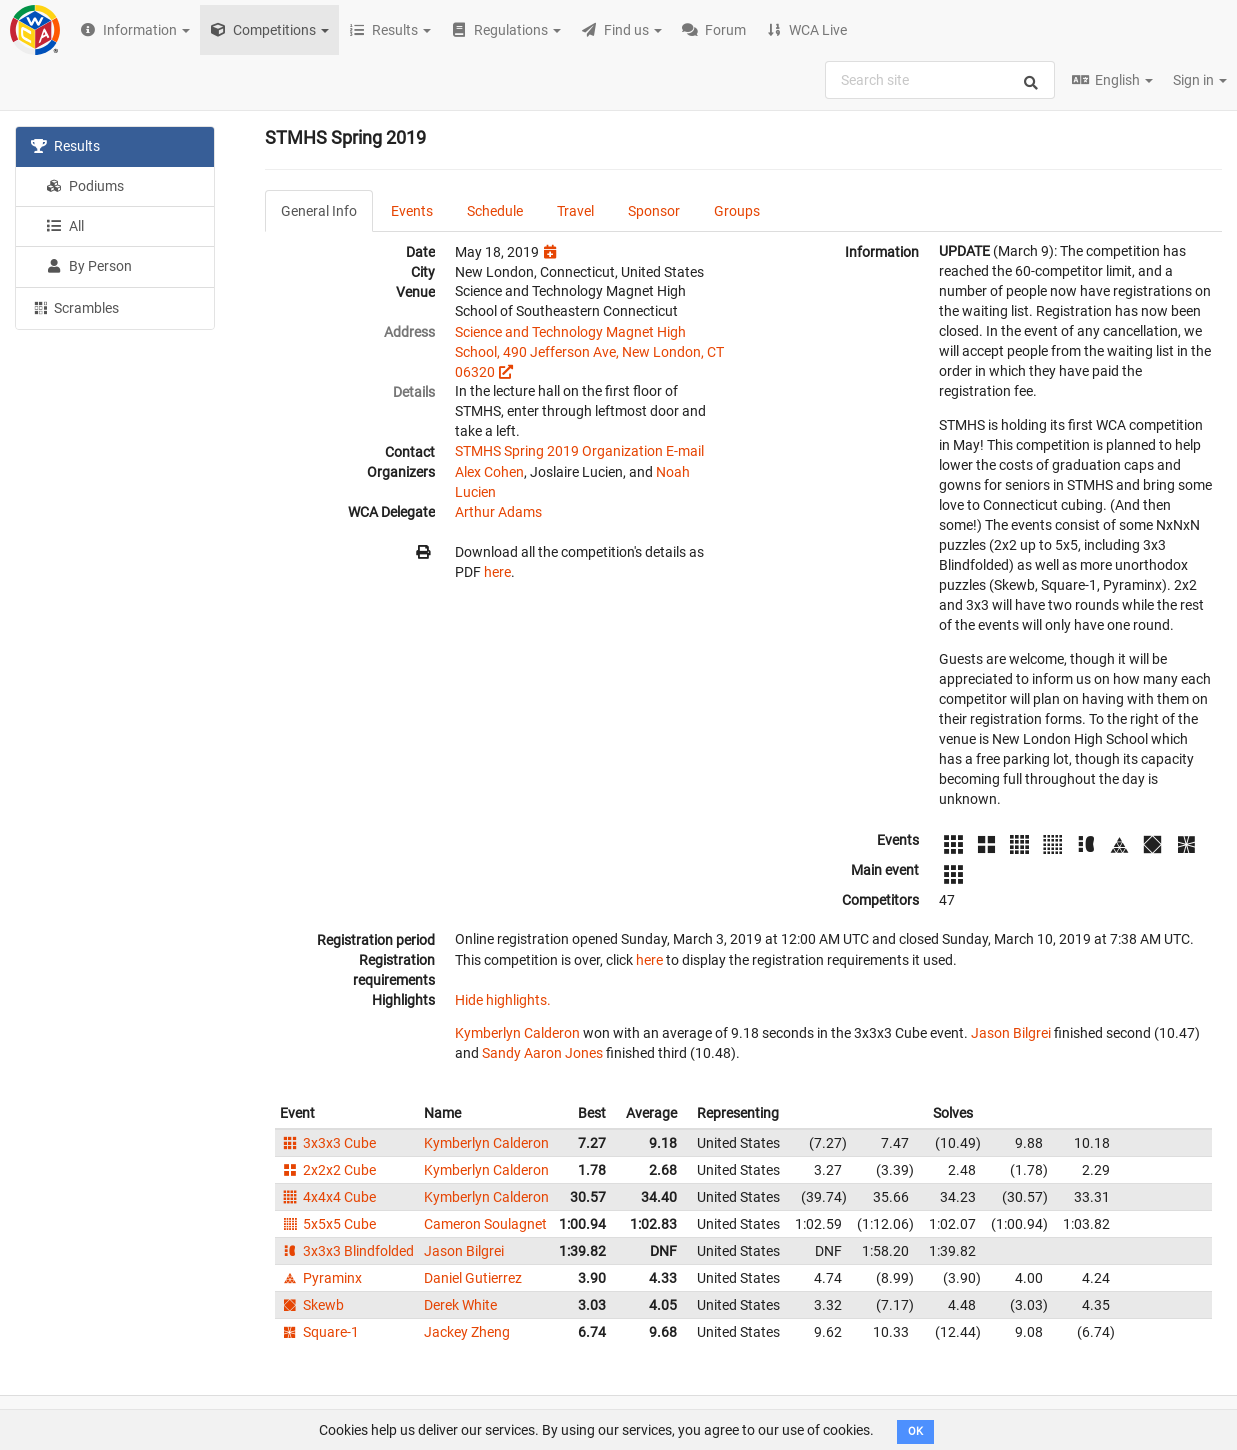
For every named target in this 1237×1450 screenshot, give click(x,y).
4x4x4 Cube (328, 1197)
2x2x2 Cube (328, 1170)
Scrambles (75, 307)
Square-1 (319, 1332)
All (65, 226)
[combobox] (940, 80)
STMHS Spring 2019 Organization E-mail (579, 451)
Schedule (495, 211)
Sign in (1200, 80)
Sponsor (654, 211)
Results (65, 146)
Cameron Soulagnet (485, 1224)
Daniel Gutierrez (473, 1278)
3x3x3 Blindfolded (347, 1251)
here (497, 572)
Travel (575, 211)
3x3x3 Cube (328, 1143)
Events (412, 211)
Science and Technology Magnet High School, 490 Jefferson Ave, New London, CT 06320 (589, 352)
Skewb (312, 1305)
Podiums (85, 186)
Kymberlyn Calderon (517, 1033)
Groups (737, 211)
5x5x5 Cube (328, 1224)
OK (915, 1431)
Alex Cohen (489, 472)
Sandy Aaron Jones (542, 1053)
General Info (319, 211)
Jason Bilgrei (1011, 1033)
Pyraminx (321, 1278)
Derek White (460, 1305)
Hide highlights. (503, 1000)
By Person (89, 266)
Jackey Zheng (467, 1332)
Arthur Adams (498, 512)
